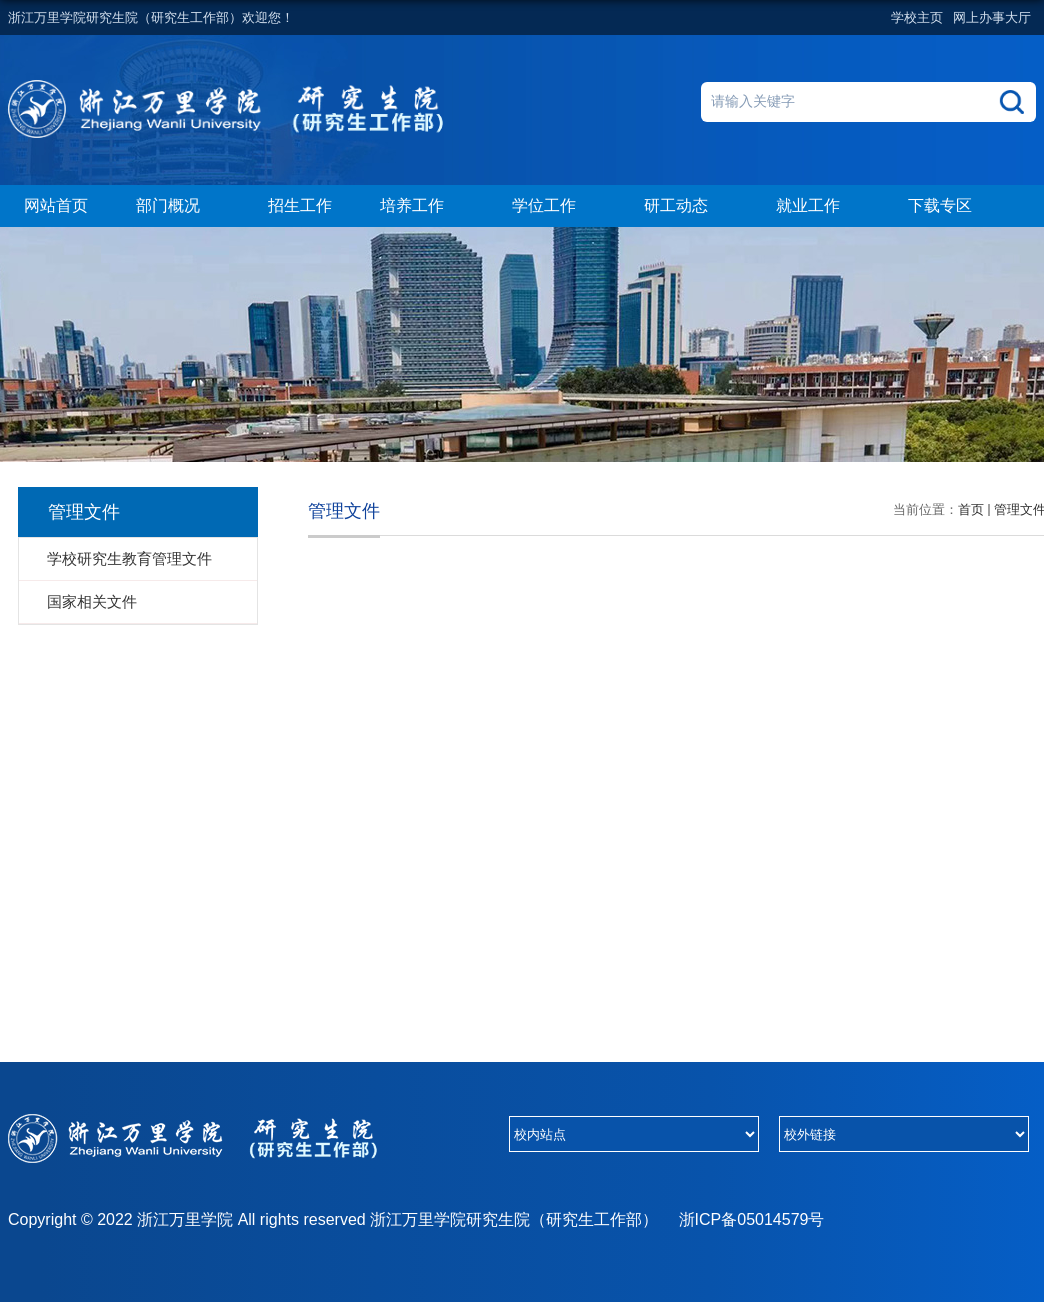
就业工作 (818, 207)
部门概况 (178, 207)
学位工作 (554, 207)
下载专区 (940, 205)
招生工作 (300, 205)
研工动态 (686, 207)
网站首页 (56, 205)
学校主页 (917, 17)
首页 (971, 509)
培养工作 (422, 207)
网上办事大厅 (992, 17)
